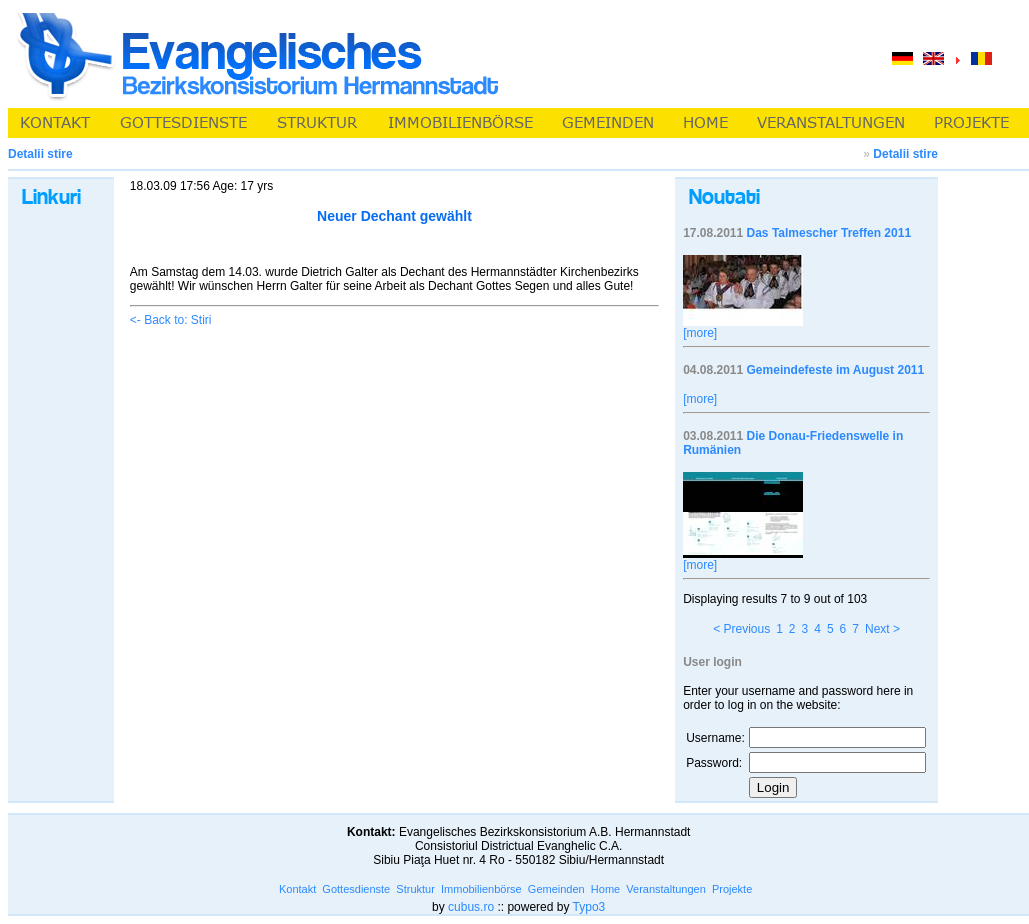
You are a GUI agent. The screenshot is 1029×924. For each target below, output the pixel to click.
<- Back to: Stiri (171, 320)
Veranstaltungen (666, 889)
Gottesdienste (356, 889)
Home (605, 889)
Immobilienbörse (481, 889)
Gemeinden (556, 889)
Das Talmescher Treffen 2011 (829, 233)
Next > (882, 629)
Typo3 (589, 907)
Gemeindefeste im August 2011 (836, 370)
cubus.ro (471, 907)
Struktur (415, 889)
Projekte (732, 889)
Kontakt (297, 889)
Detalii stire (905, 154)
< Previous (741, 629)
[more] (700, 333)
